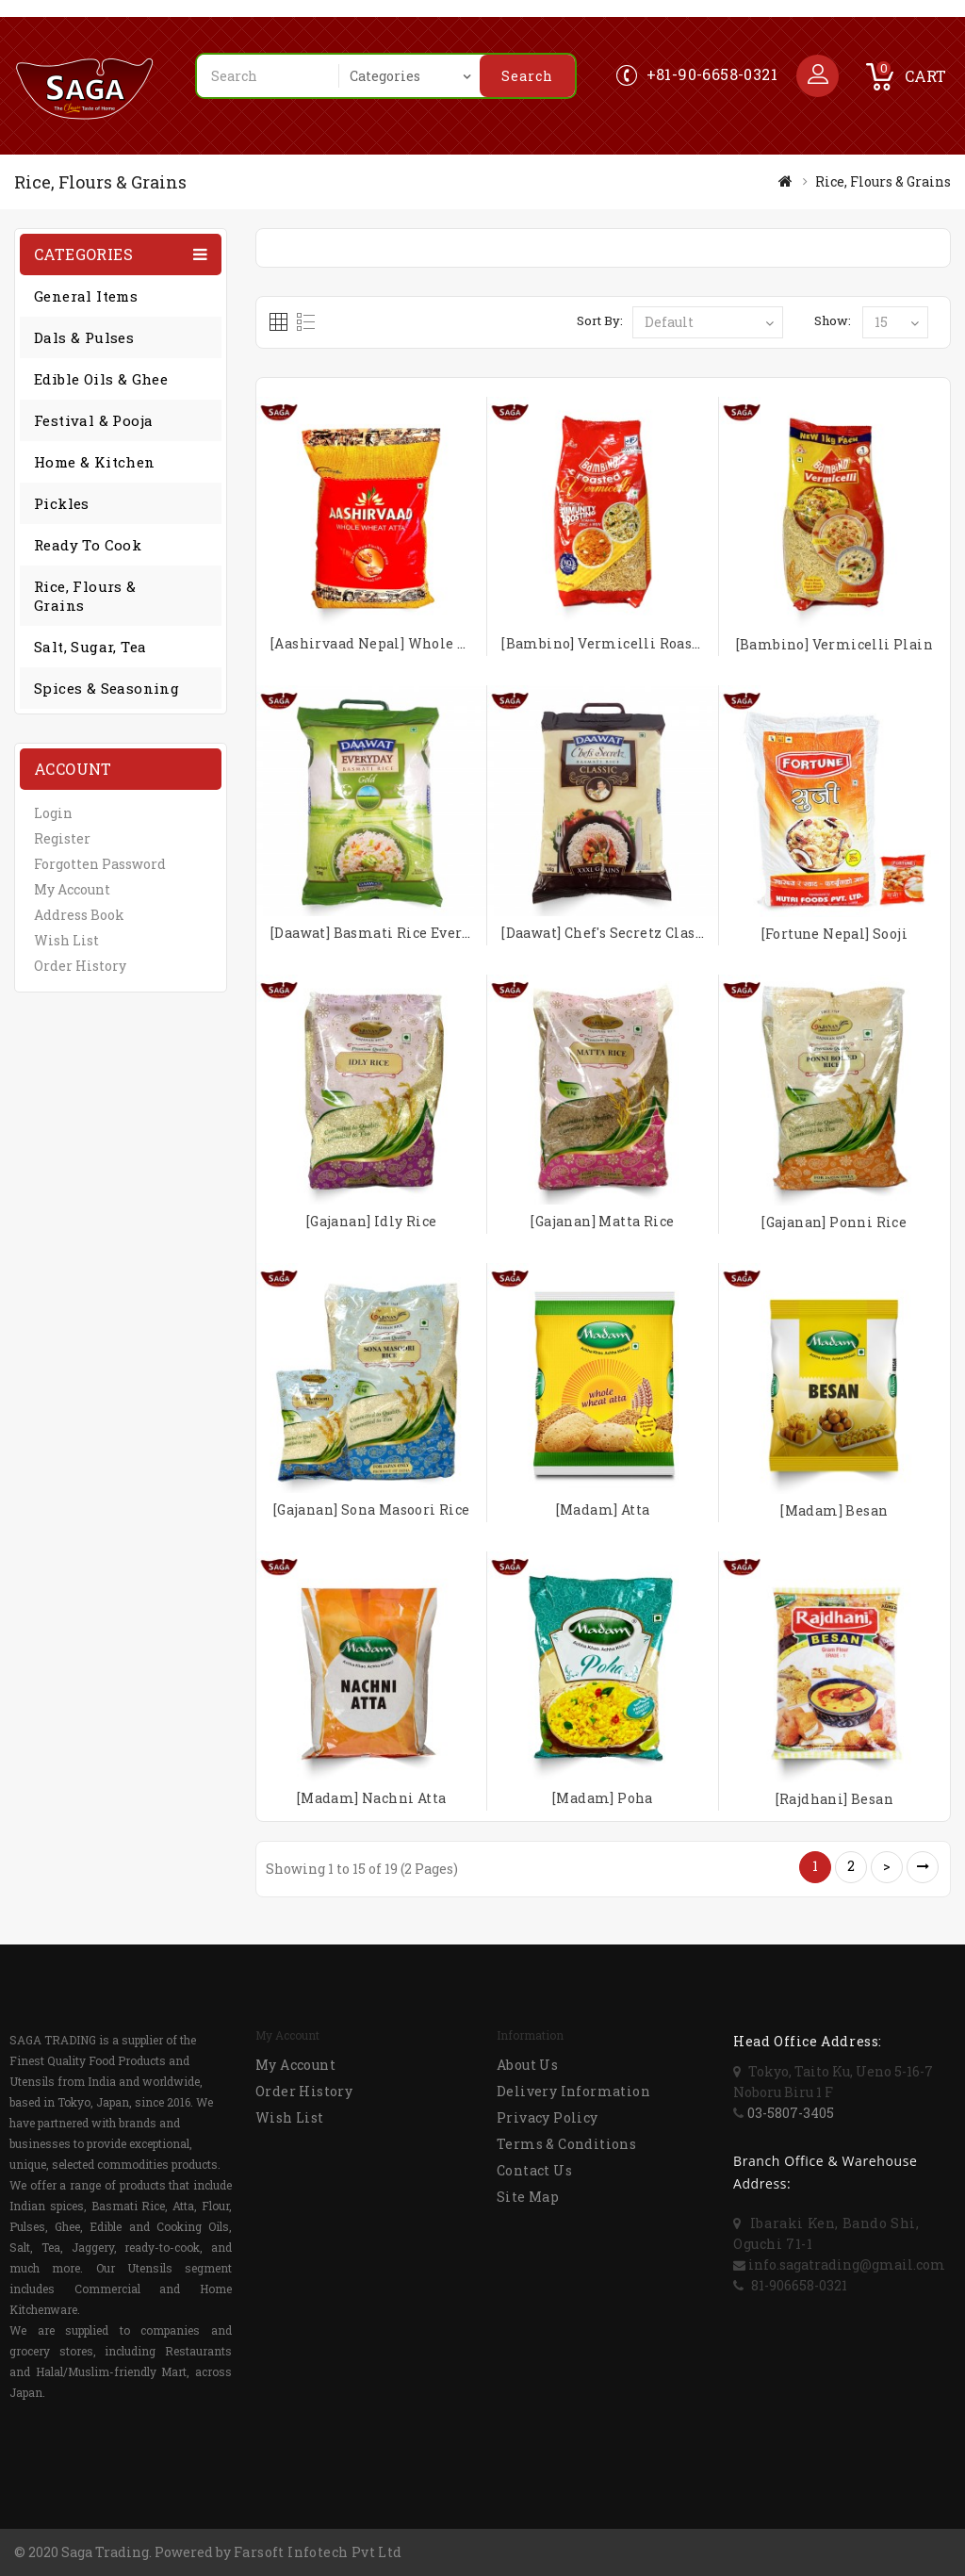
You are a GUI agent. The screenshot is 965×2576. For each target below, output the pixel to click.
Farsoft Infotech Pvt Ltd (318, 2552)
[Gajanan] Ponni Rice (834, 1222)
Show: (832, 320)
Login (53, 813)
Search (527, 76)
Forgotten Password (100, 864)
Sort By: (600, 320)
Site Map (528, 2197)
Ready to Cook (87, 544)
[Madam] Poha (602, 1798)
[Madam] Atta (603, 1509)
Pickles (62, 503)
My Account (72, 889)
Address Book (79, 915)
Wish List (66, 940)
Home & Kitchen (94, 461)
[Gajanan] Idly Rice (371, 1221)
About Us (527, 2065)
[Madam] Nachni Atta (372, 1798)
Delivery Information (573, 2091)
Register (62, 838)
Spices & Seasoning (106, 688)
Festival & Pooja (93, 420)
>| (923, 1867)
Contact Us (534, 2170)
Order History (80, 966)
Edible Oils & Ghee (101, 378)
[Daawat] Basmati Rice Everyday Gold (400, 933)
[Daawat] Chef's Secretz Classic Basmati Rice (656, 933)
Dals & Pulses (84, 337)
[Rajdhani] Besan (834, 1799)
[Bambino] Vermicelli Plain (834, 644)
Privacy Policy (547, 2117)
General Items (86, 296)
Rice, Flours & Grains (883, 181)
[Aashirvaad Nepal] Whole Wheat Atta (402, 643)
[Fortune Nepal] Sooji (834, 934)
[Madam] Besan (834, 1510)
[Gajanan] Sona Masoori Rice (371, 1509)
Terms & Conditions (566, 2144)
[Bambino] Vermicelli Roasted (607, 643)
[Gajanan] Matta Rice (602, 1221)
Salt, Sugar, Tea (90, 646)
